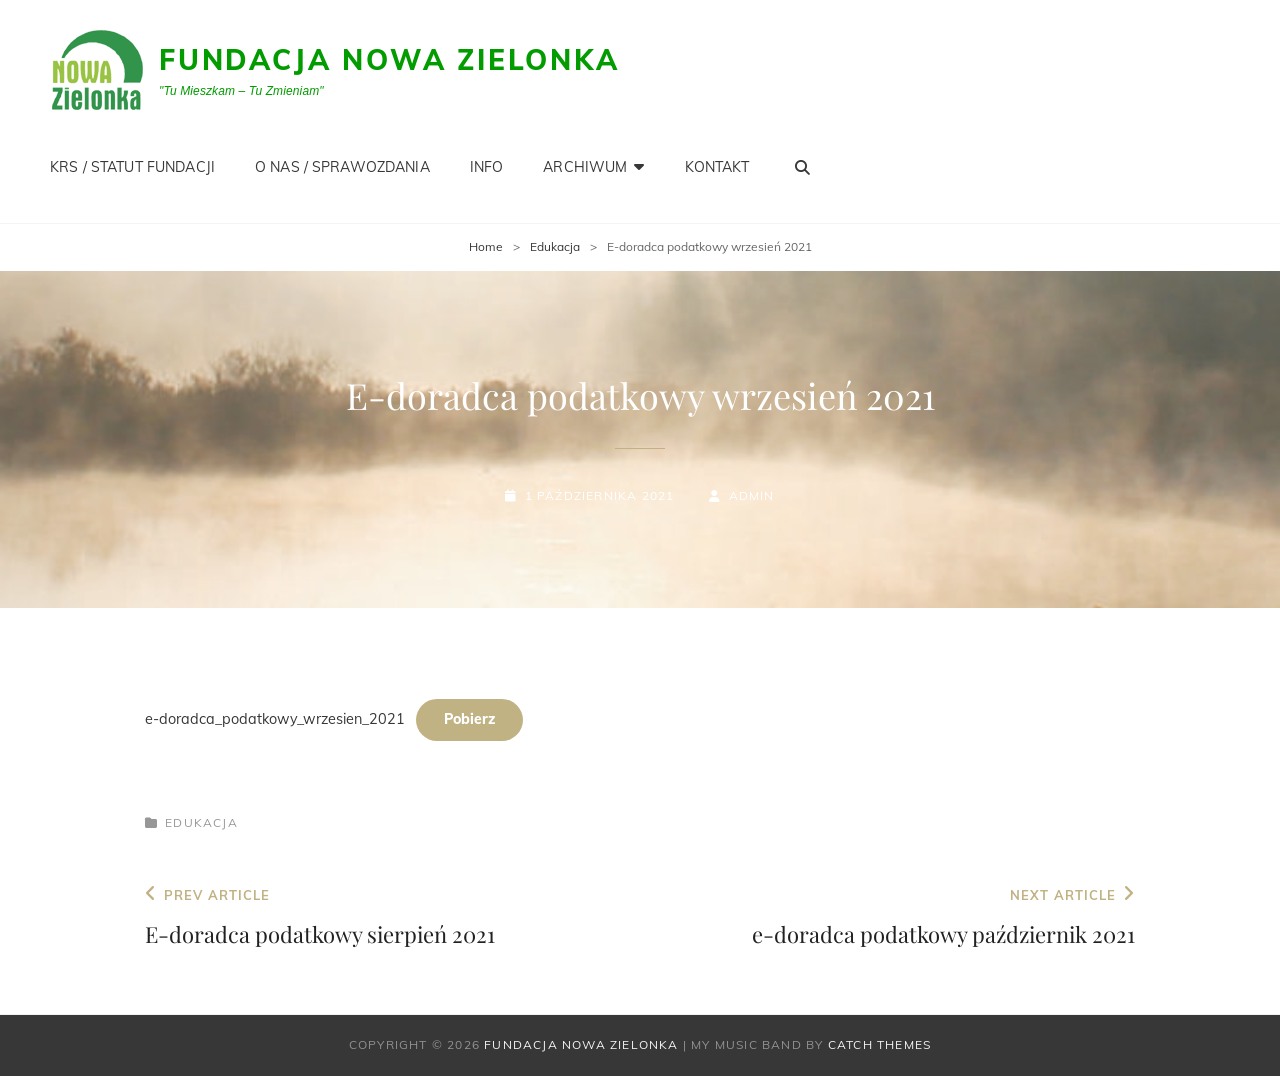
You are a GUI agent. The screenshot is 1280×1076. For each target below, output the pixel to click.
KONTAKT (717, 167)
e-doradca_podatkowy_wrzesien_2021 (275, 719)
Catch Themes (879, 1044)
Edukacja (555, 246)
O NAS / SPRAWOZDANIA (342, 167)
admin (752, 495)
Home (486, 246)
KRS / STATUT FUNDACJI (132, 167)
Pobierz (469, 719)
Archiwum (585, 167)
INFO (487, 167)
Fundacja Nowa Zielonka (389, 59)
